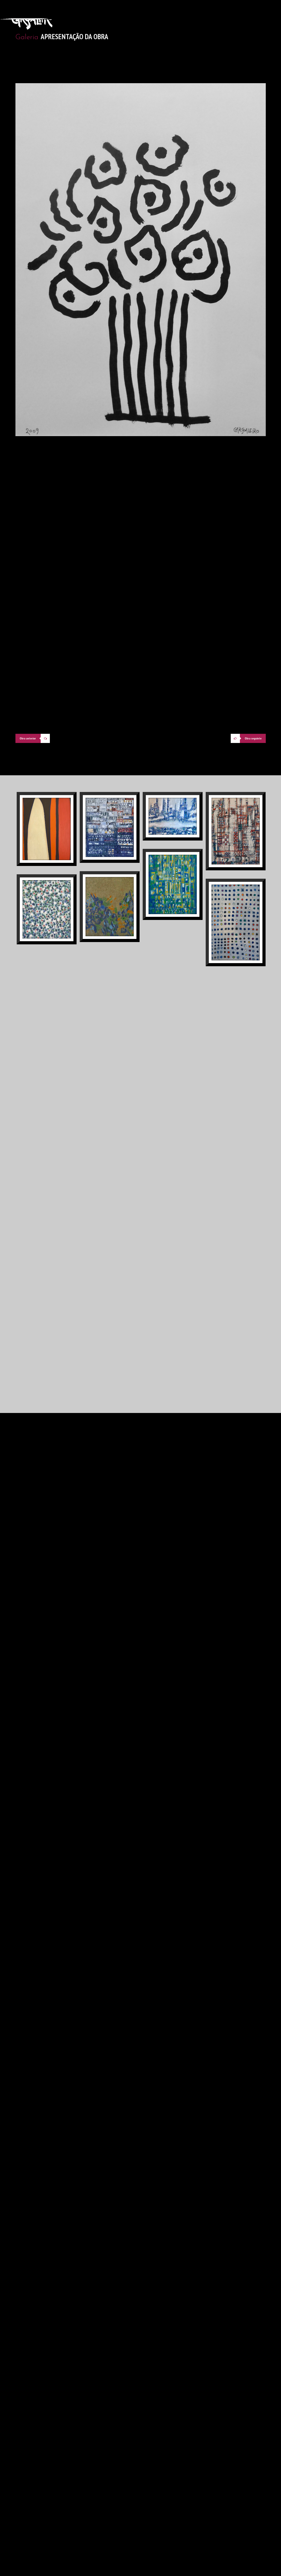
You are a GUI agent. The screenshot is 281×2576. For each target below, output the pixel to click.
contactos (218, 21)
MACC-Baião (63, 21)
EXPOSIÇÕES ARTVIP (180, 21)
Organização (101, 21)
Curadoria (140, 21)
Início (25, 21)
